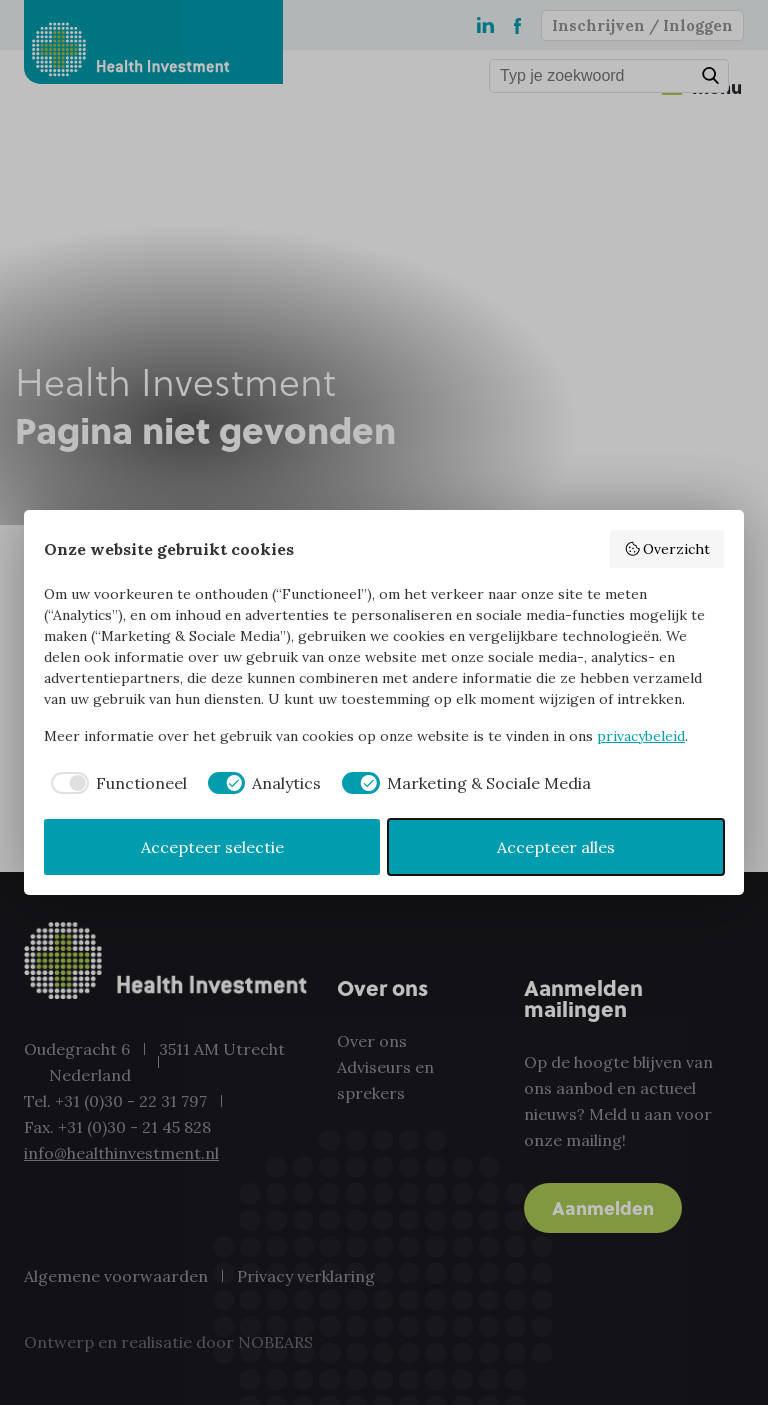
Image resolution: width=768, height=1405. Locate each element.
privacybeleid (641, 736)
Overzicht (667, 549)
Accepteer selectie (212, 847)
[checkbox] (115, 783)
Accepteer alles (556, 847)
